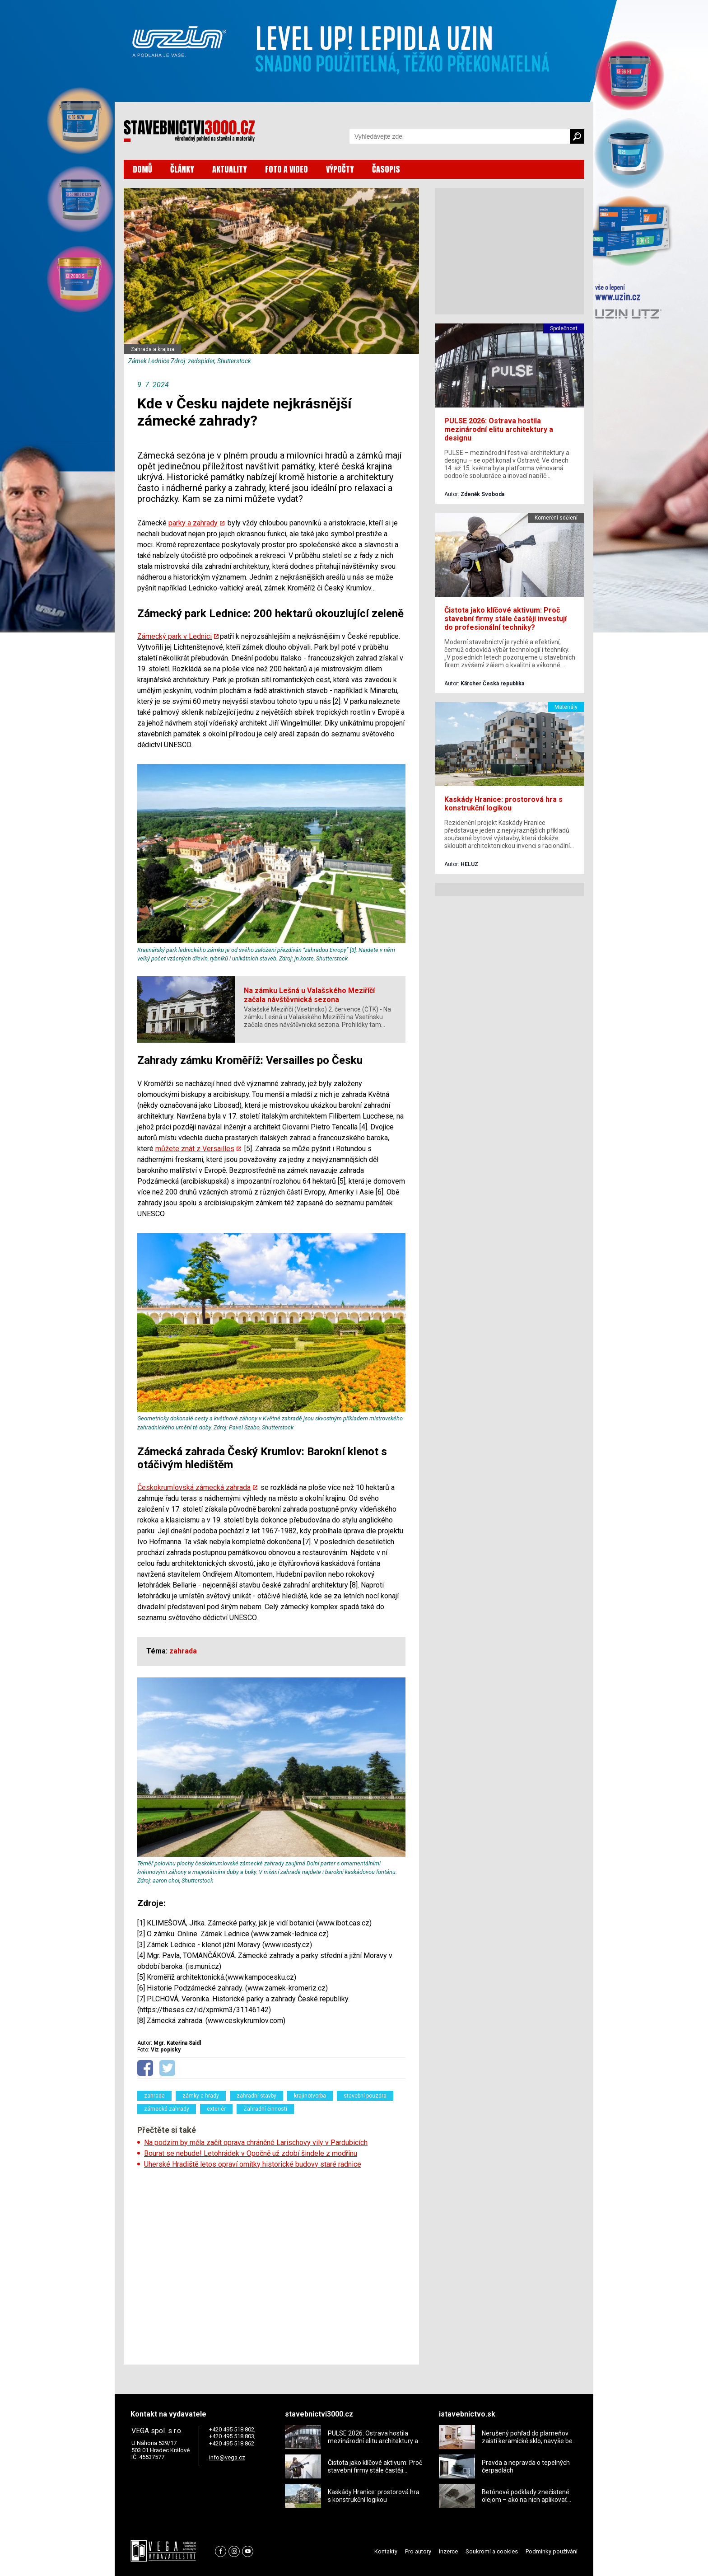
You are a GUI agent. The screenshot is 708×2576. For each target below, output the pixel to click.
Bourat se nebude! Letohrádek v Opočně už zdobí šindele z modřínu (250, 2153)
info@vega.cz (227, 2457)
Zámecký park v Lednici (174, 636)
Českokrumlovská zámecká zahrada (194, 1487)
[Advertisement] (271, 2263)
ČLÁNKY (182, 169)
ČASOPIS (386, 169)
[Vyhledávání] (459, 136)
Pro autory (418, 2551)
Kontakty (385, 2551)
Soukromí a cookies (492, 2551)
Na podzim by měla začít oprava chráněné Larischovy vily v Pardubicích (256, 2142)
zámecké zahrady (166, 2109)
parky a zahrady (193, 523)
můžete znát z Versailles (194, 1148)
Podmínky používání (552, 2551)
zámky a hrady (200, 2096)
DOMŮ (142, 169)
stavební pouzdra (365, 2096)
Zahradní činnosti (265, 2109)
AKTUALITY (229, 169)
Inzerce (448, 2551)
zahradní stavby (256, 2096)
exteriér (216, 2109)
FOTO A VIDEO (286, 169)
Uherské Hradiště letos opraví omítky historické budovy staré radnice (252, 2164)
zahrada (154, 2096)
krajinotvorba (310, 2096)
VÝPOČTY (340, 169)
